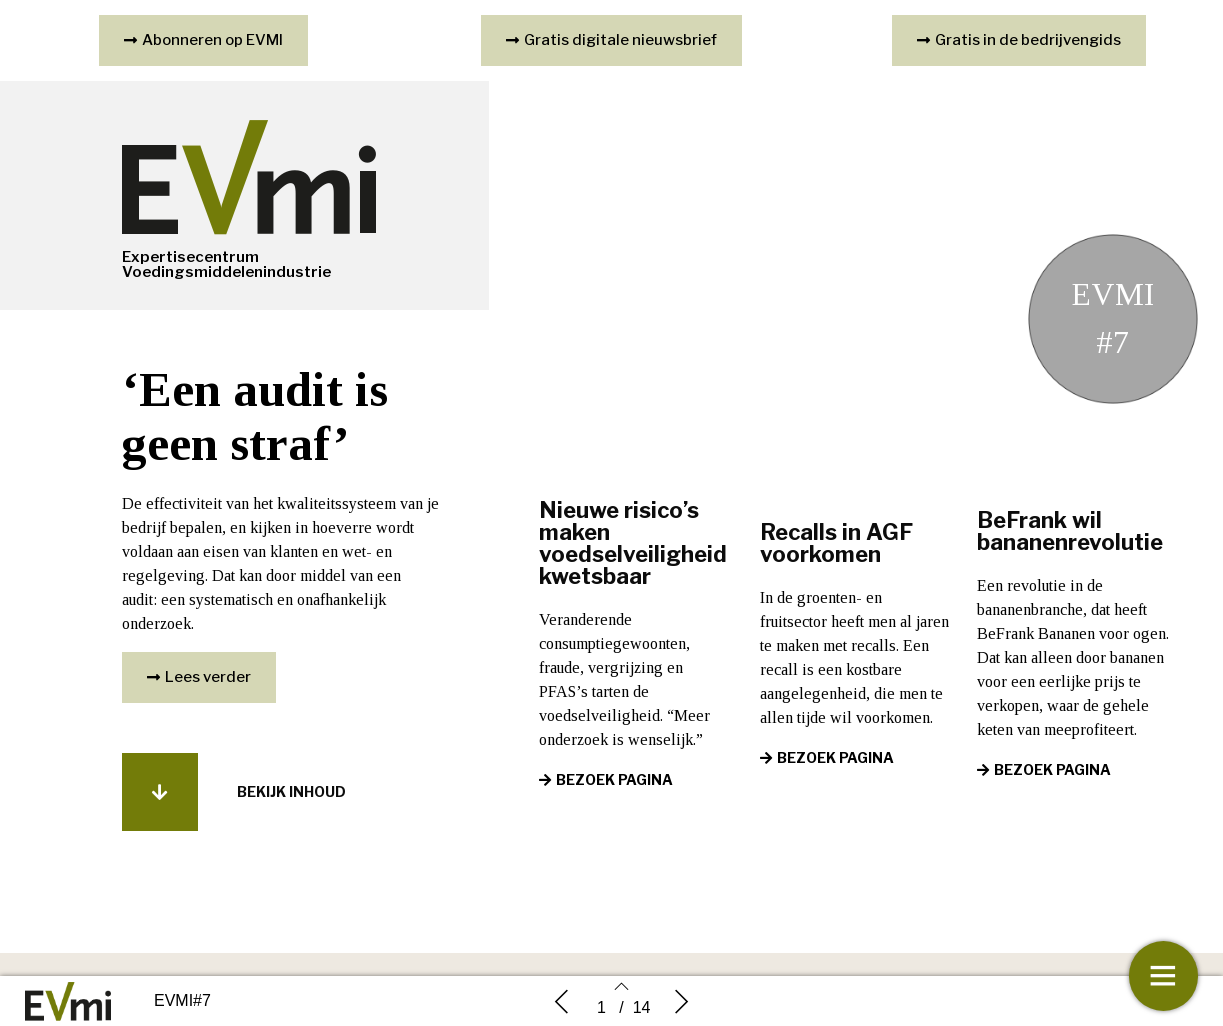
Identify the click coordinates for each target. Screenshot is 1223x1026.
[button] (199, 679)
